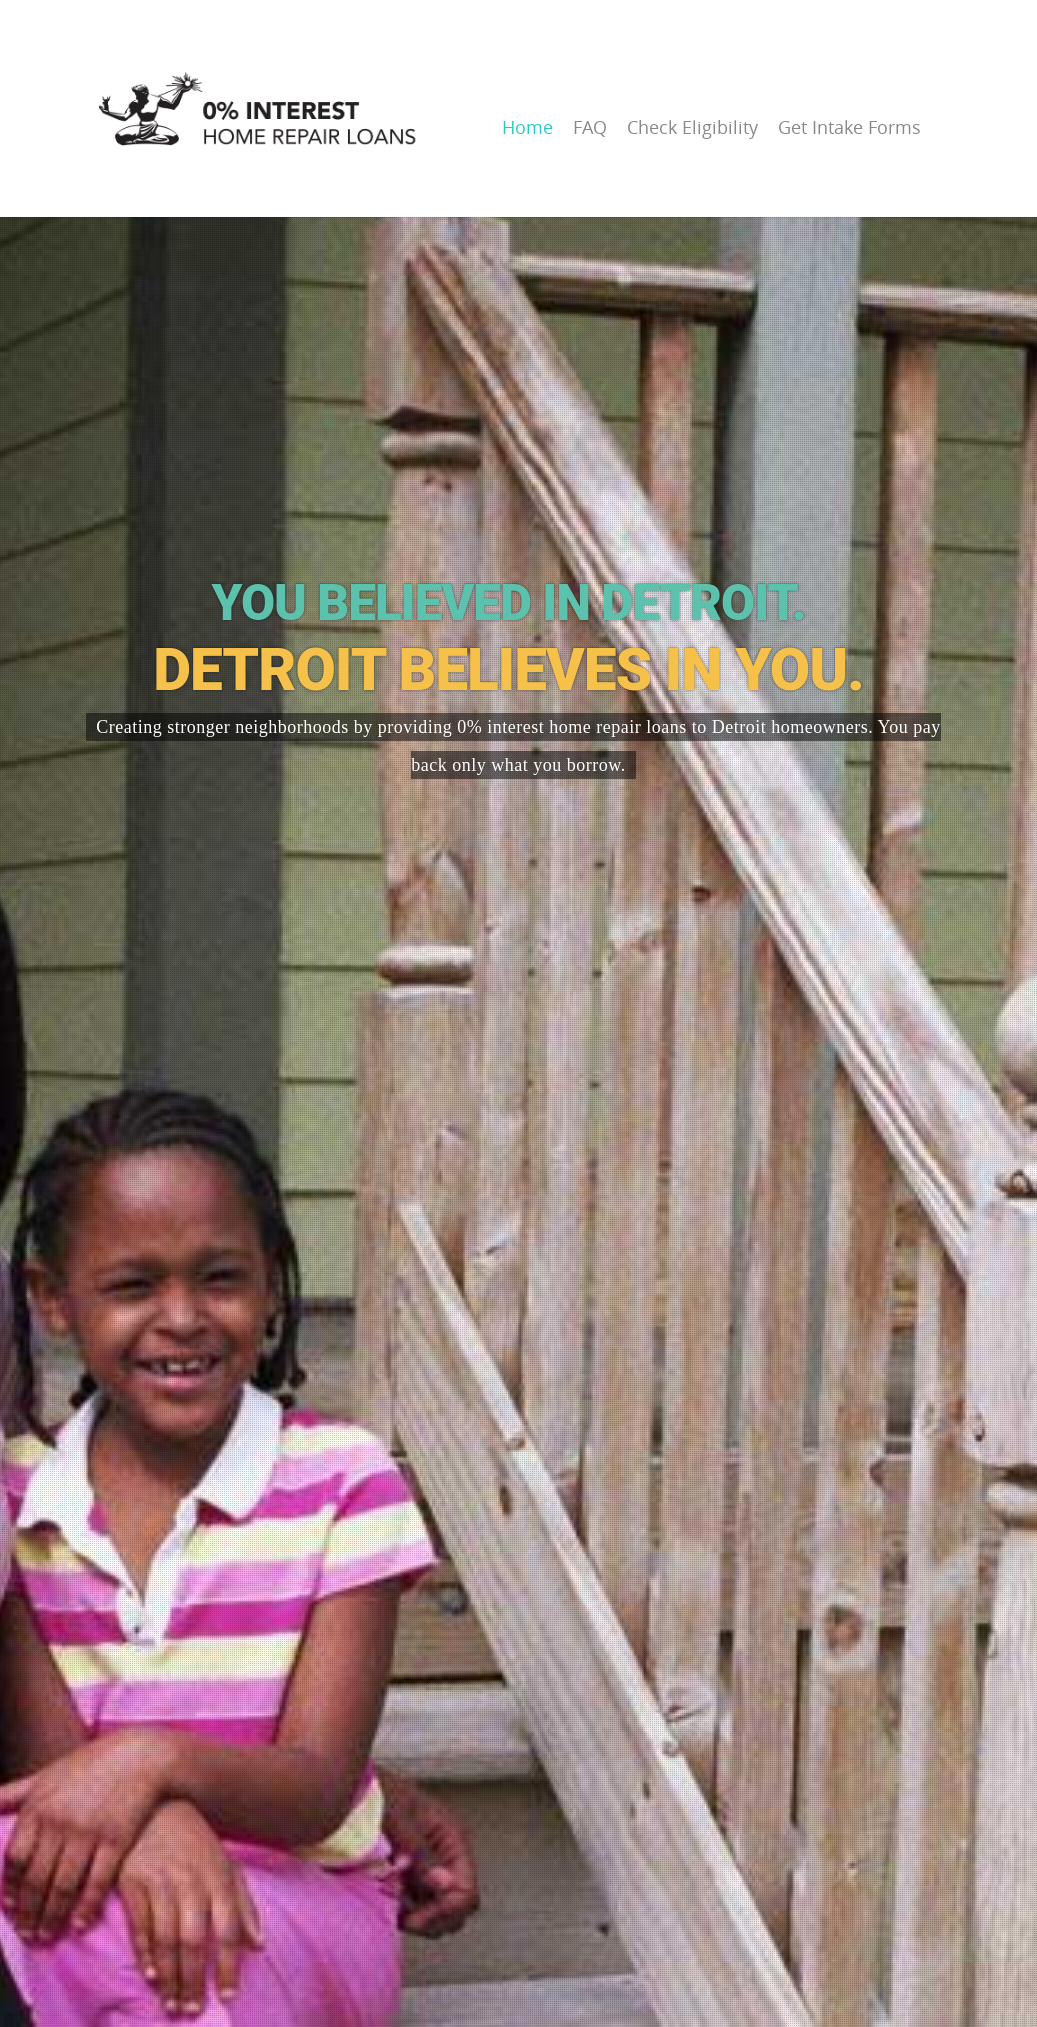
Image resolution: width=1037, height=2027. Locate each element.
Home (527, 127)
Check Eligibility (692, 127)
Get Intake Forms (849, 127)
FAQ (590, 127)
